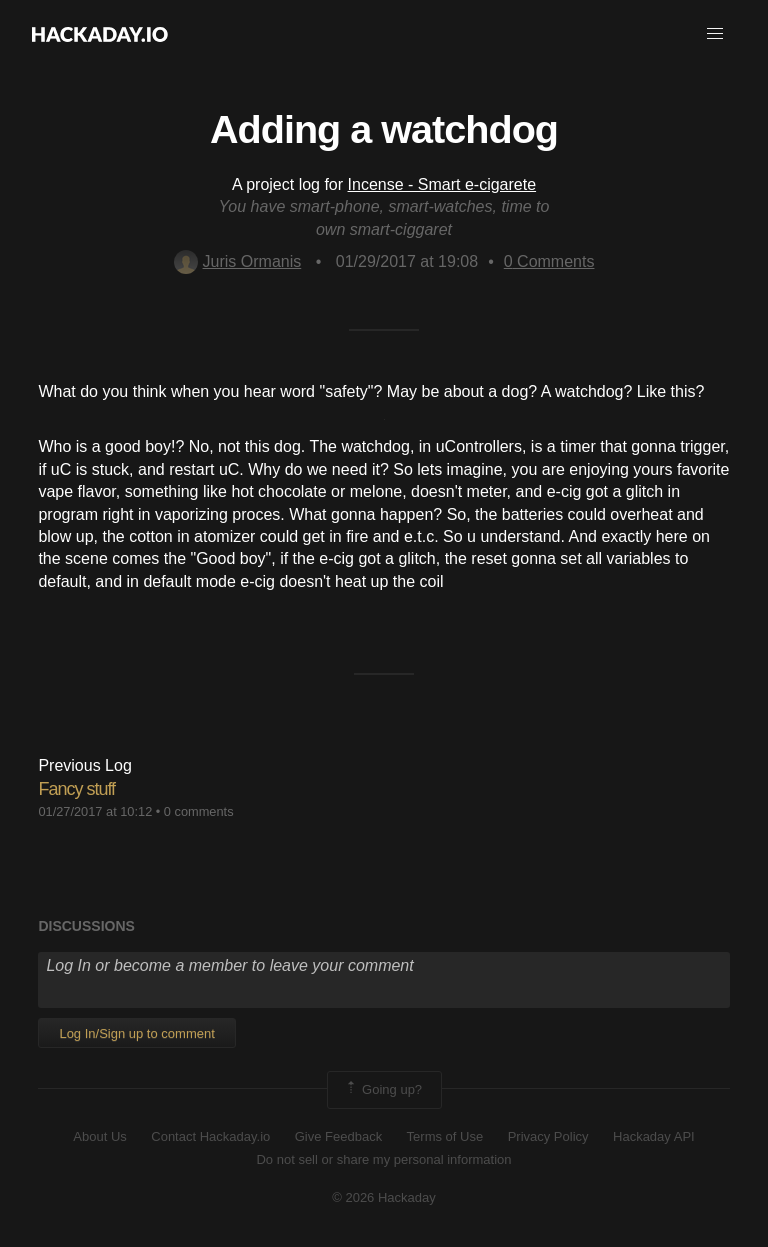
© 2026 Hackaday (384, 1197)
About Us (99, 1136)
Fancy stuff (76, 789)
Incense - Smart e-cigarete (442, 184)
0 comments (199, 811)
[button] (715, 34)
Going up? (383, 1090)
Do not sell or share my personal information (383, 1159)
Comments (549, 261)
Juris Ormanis (238, 261)
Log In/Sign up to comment (136, 1033)
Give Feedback (338, 1136)
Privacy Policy (548, 1136)
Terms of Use (445, 1136)
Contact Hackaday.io (210, 1136)
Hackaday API (654, 1136)
